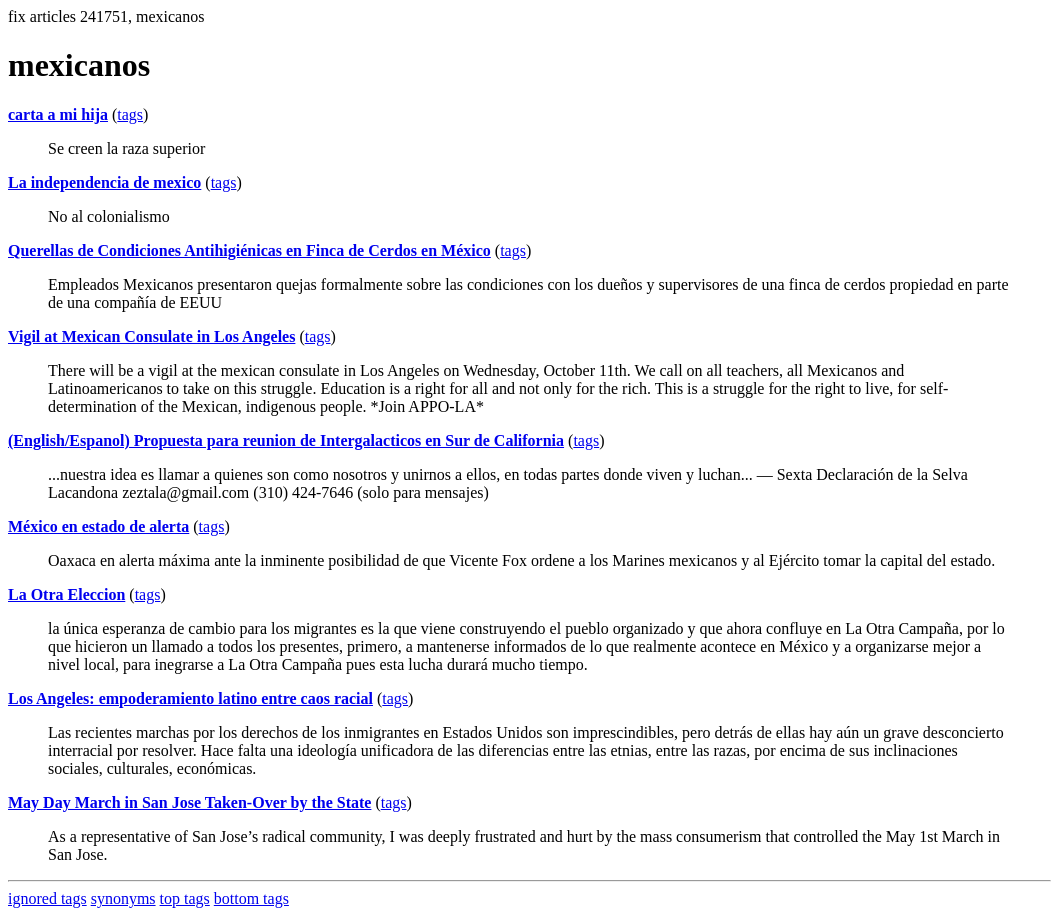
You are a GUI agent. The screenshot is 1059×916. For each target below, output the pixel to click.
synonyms (123, 898)
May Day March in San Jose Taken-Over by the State (189, 802)
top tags (185, 898)
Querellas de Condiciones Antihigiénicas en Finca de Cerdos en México (249, 250)
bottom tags (251, 898)
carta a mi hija (58, 114)
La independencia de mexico (104, 182)
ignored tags (47, 898)
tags (130, 114)
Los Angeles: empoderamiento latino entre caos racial (190, 698)
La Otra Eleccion (66, 594)
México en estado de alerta (98, 526)
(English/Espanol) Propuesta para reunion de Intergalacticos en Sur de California (286, 440)
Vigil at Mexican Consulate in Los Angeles (151, 336)
